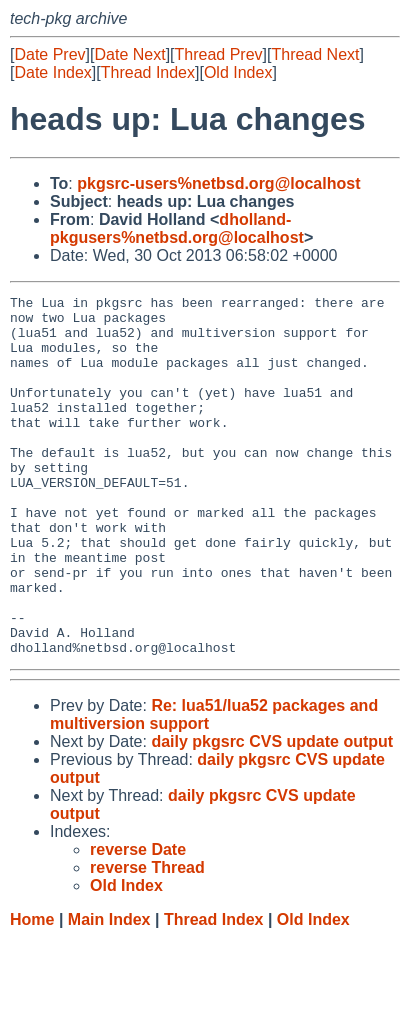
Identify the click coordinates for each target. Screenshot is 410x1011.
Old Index (238, 72)
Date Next (129, 54)
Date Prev (49, 54)
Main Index (109, 991)
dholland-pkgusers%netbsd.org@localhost (177, 228)
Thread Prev (219, 54)
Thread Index (148, 72)
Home (32, 991)
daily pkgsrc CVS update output (272, 813)
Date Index (52, 72)
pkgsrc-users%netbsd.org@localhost (218, 183)
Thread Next (315, 54)
